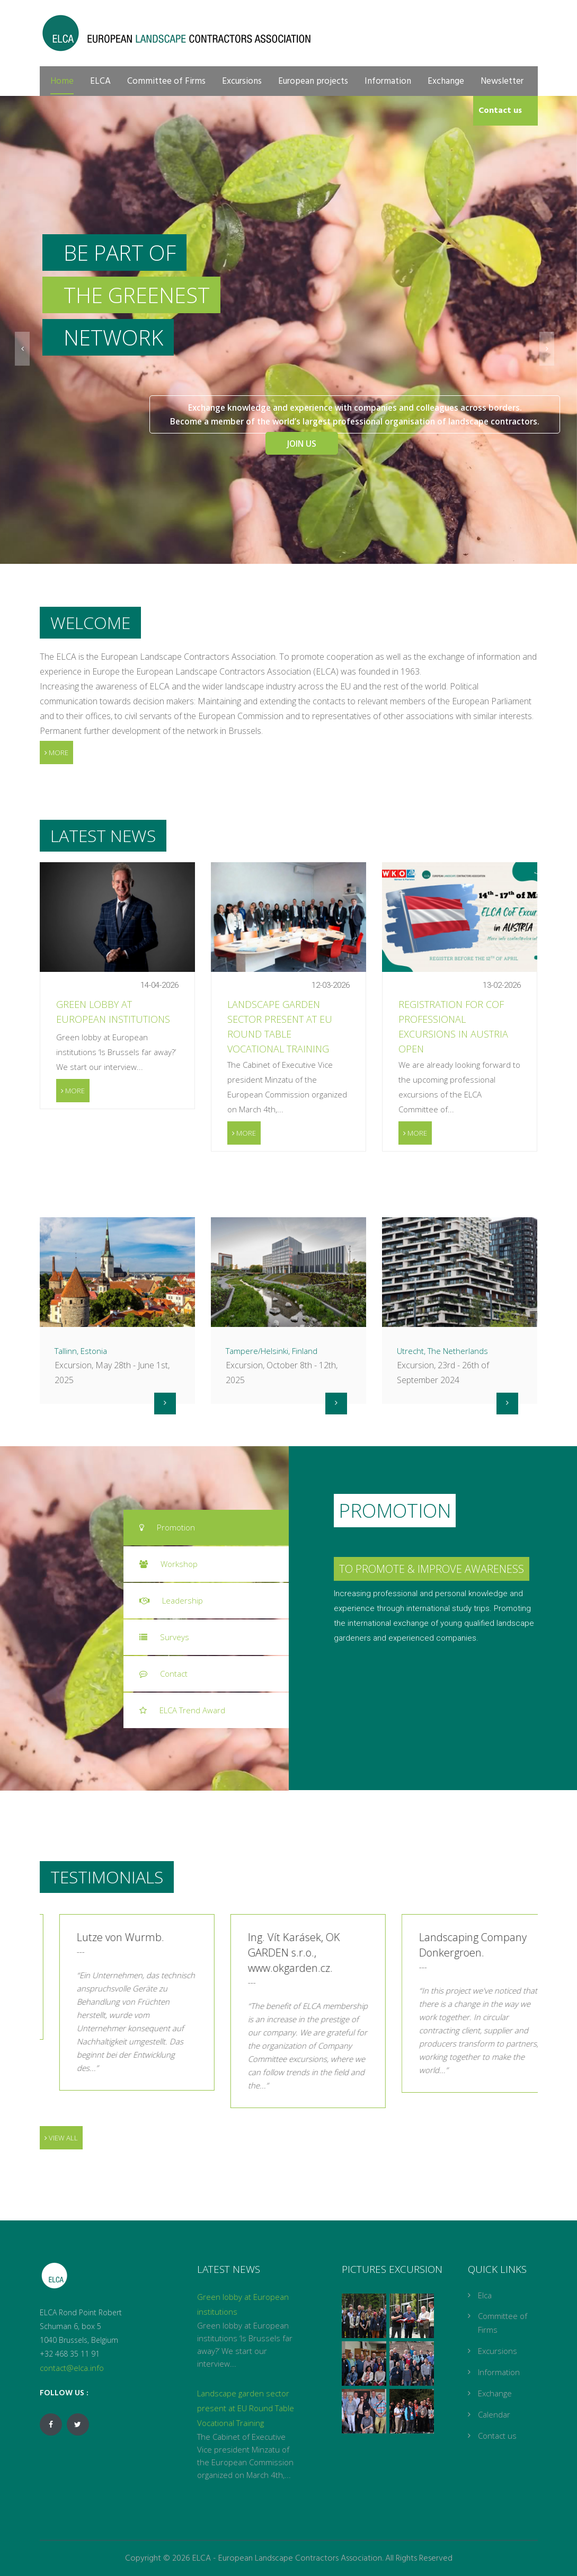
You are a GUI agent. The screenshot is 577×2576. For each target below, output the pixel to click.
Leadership (171, 1600)
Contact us (500, 111)
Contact (163, 1673)
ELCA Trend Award (182, 1710)
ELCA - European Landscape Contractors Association (287, 2558)
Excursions (242, 81)
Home (62, 81)
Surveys (164, 1637)
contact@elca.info (72, 2367)
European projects (313, 81)
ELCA (100, 81)
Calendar (494, 2414)
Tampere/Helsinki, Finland (271, 1350)
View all (61, 2138)
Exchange (446, 81)
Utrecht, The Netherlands (442, 1350)
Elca (485, 2295)
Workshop (168, 1564)
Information (388, 81)
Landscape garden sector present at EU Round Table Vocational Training (245, 2408)
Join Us (288, 440)
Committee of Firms (166, 81)
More (56, 752)
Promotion (167, 1527)
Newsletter (502, 81)
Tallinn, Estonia (81, 1350)
